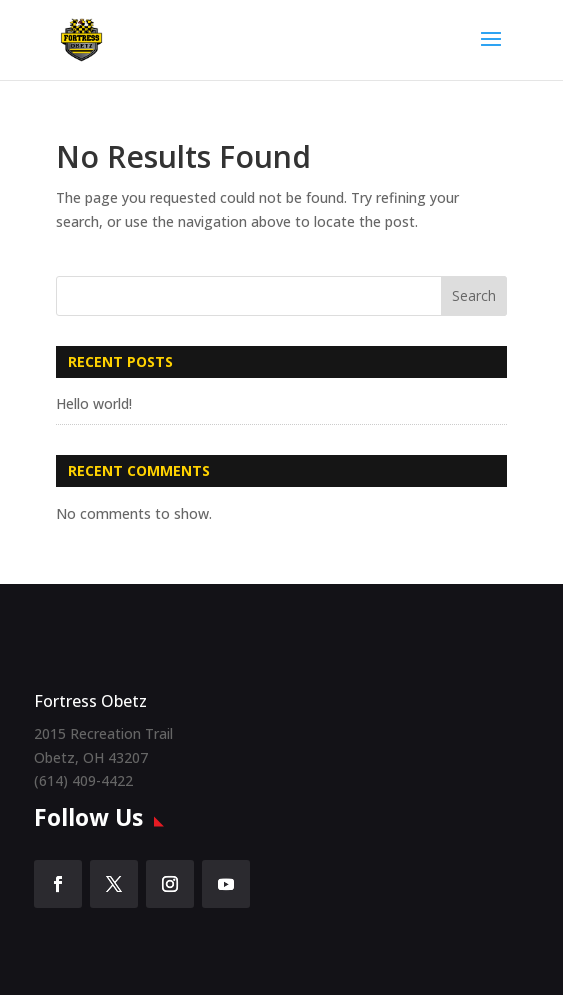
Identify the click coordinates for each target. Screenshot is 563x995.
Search (474, 295)
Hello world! (94, 403)
